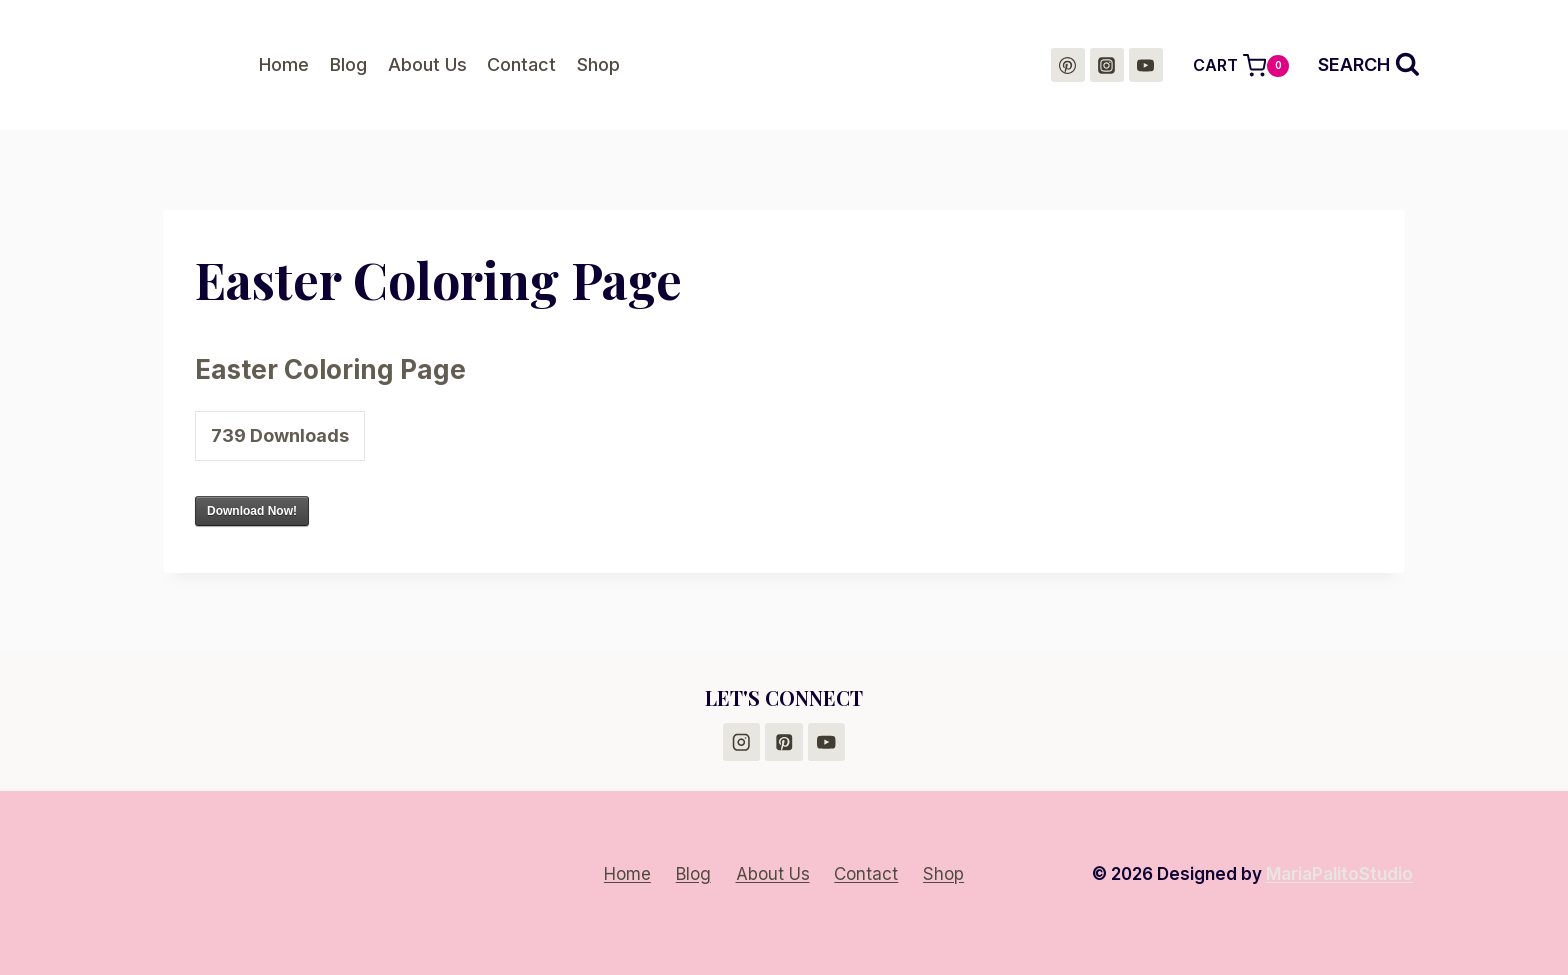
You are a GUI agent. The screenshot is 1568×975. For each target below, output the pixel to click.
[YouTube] (1146, 65)
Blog (348, 64)
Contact (521, 64)
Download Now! (252, 511)
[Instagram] (1107, 65)
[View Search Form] (1369, 65)
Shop (598, 64)
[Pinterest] (1068, 65)
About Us (427, 64)
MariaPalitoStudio (1339, 874)
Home (284, 64)
